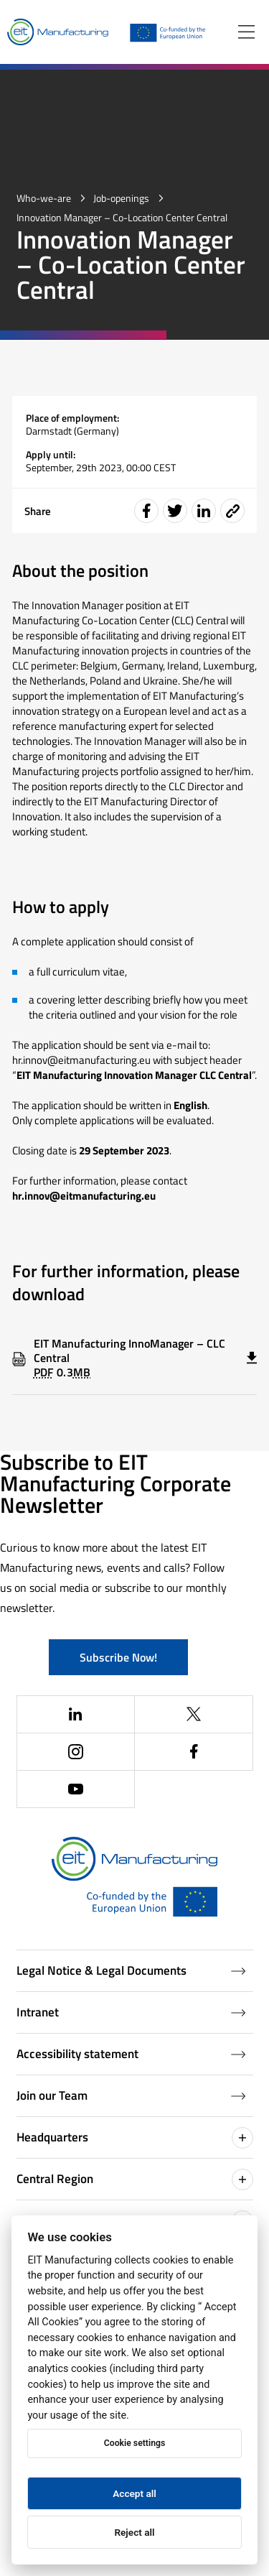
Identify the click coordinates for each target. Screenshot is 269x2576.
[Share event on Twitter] (175, 511)
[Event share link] (232, 511)
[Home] (57, 32)
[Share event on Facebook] (146, 511)
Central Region (134, 2179)
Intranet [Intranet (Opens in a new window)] (131, 2012)
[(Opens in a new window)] (76, 1714)
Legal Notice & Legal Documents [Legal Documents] (131, 1970)
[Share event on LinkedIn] (204, 511)
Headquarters (134, 2138)
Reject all (134, 2532)
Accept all (134, 2493)
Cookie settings (134, 2443)
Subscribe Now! (118, 1657)
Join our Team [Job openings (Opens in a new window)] (131, 2095)
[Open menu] (246, 32)
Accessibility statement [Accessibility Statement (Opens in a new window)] (131, 2053)
